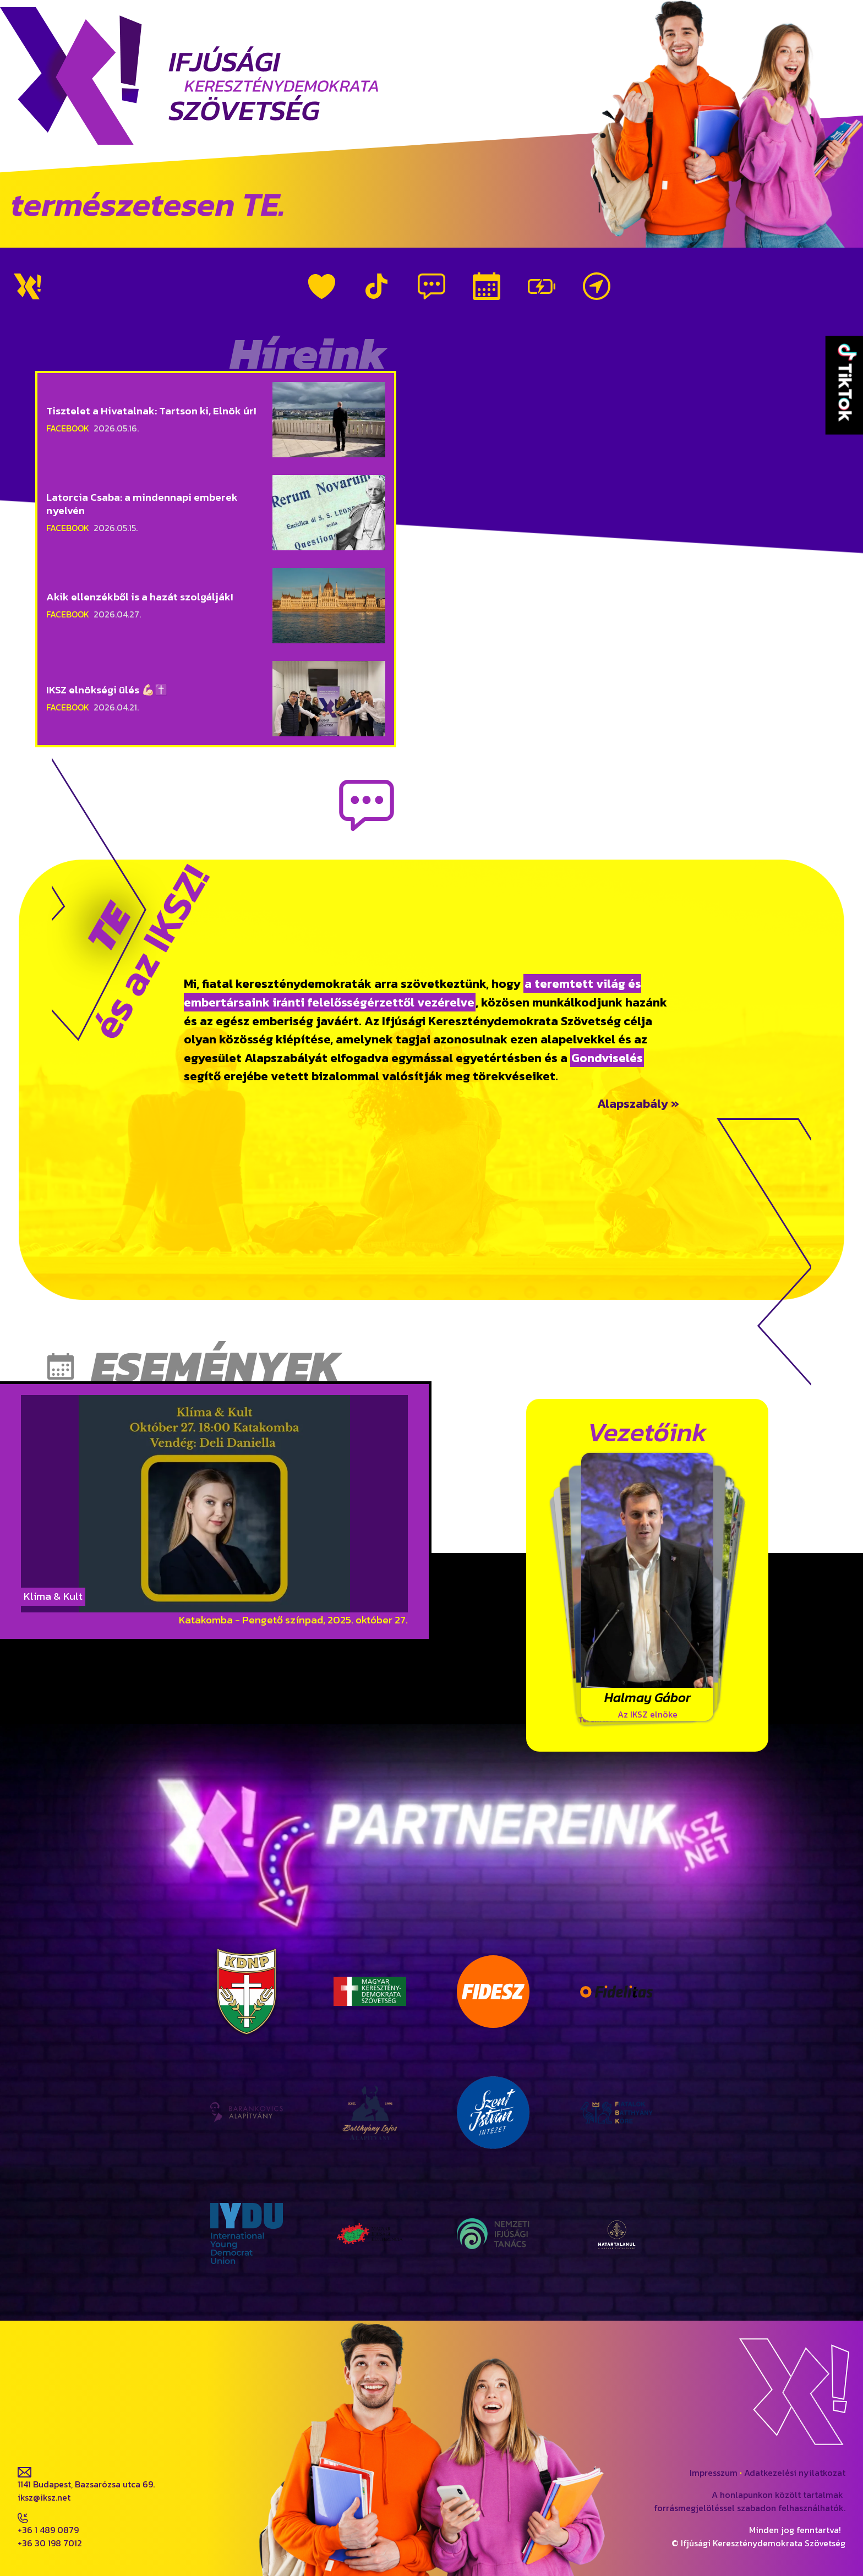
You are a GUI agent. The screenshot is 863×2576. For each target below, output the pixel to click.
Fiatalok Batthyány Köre (616, 2052)
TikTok (376, 286)
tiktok (117, 2423)
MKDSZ (370, 1931)
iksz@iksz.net (44, 2497)
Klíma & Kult (53, 1596)
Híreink (431, 286)
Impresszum (714, 2472)
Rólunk (321, 286)
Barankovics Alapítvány (247, 2052)
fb (22, 2423)
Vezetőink (541, 286)
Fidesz (493, 1931)
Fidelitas (616, 1931)
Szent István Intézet (493, 2052)
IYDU (246, 2173)
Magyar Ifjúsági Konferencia (370, 2173)
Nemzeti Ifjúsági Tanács (493, 2173)
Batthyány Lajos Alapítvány (370, 2052)
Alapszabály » (638, 1103)
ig (65, 2423)
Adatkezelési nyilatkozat (794, 2472)
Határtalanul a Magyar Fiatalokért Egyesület (616, 2173)
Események (486, 286)
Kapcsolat (596, 286)
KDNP (246, 1931)
